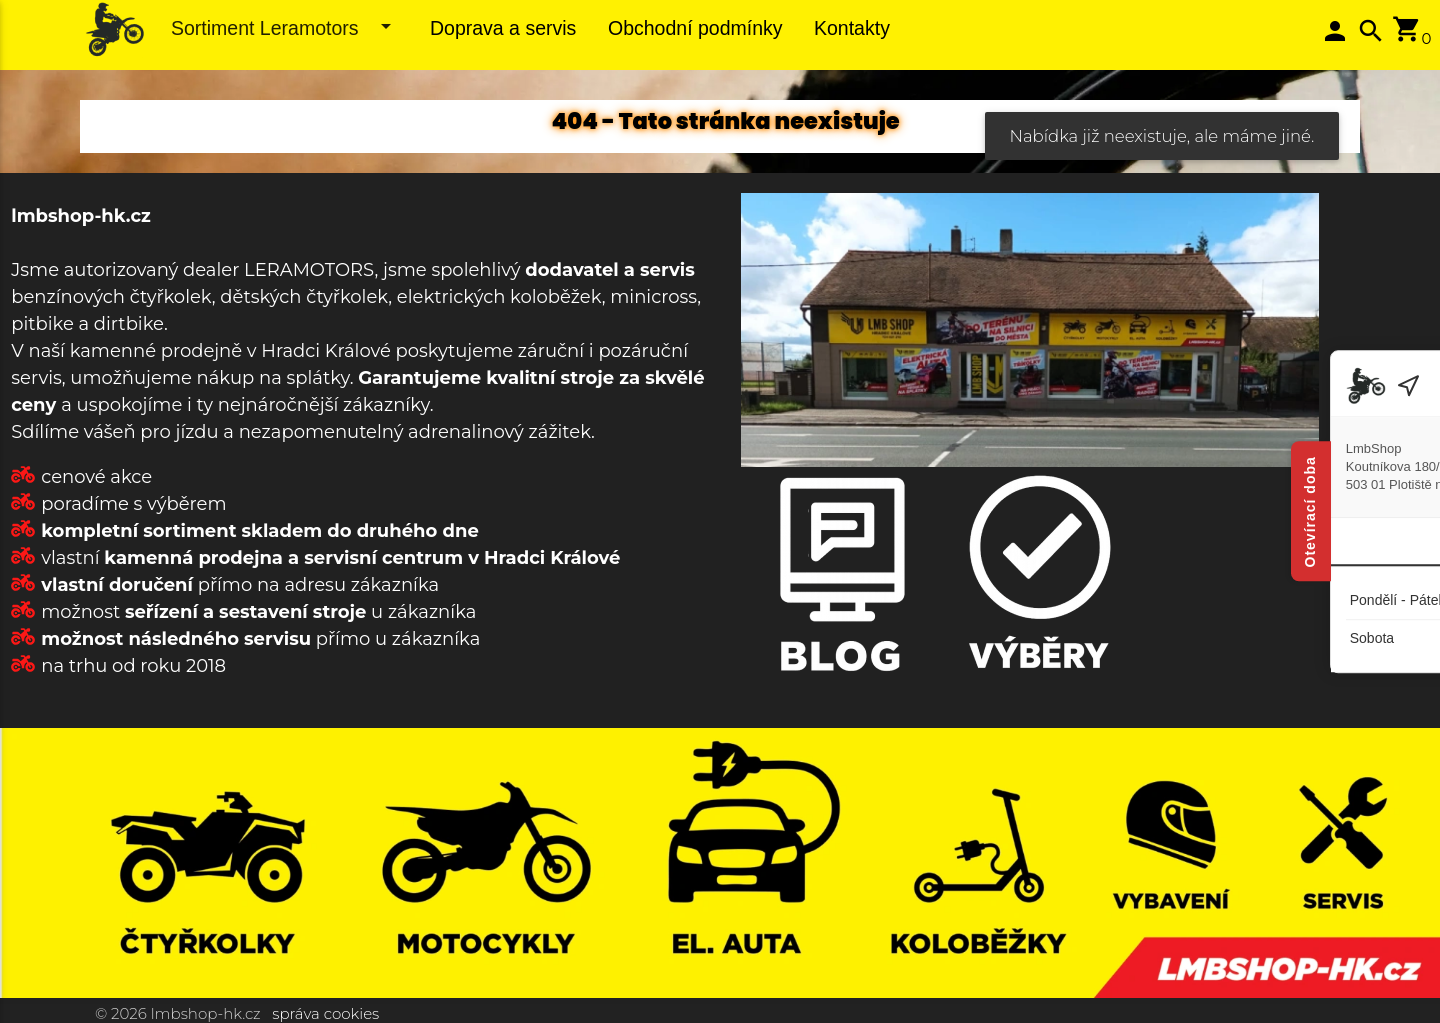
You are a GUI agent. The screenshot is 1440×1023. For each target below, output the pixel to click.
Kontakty (852, 28)
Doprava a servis (503, 28)
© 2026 (121, 1013)
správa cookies (325, 1013)
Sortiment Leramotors (284, 26)
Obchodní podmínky (695, 28)
